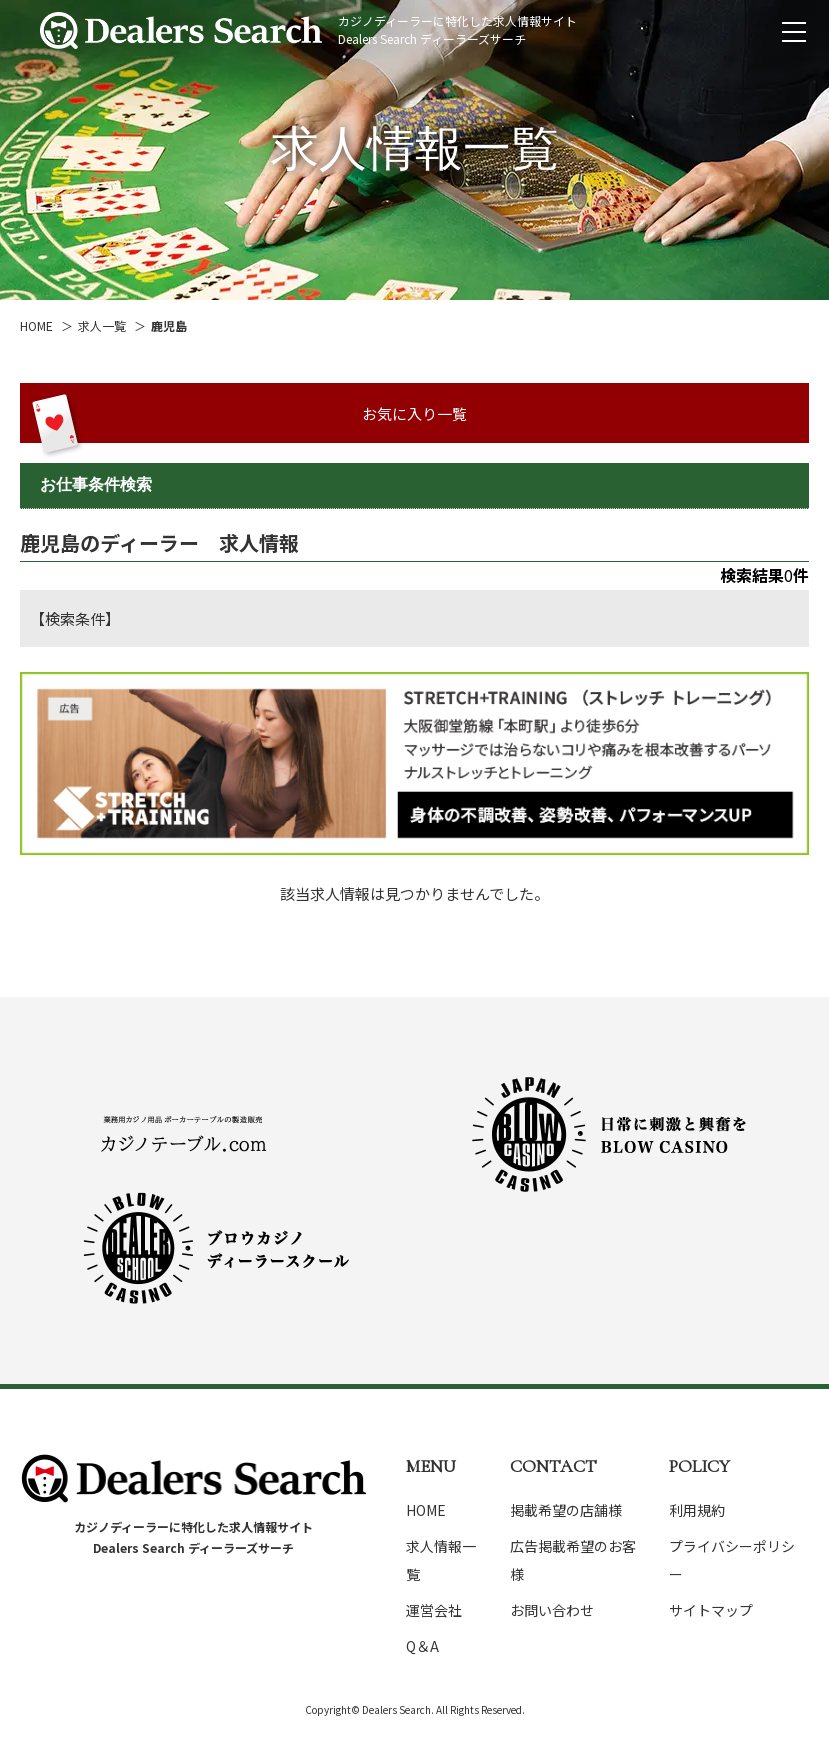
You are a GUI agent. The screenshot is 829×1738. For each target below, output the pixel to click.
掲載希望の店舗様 (566, 1510)
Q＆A (422, 1646)
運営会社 (434, 1610)
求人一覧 (102, 325)
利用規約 (697, 1510)
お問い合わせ (552, 1610)
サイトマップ (711, 1610)
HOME (36, 325)
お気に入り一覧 (414, 413)
